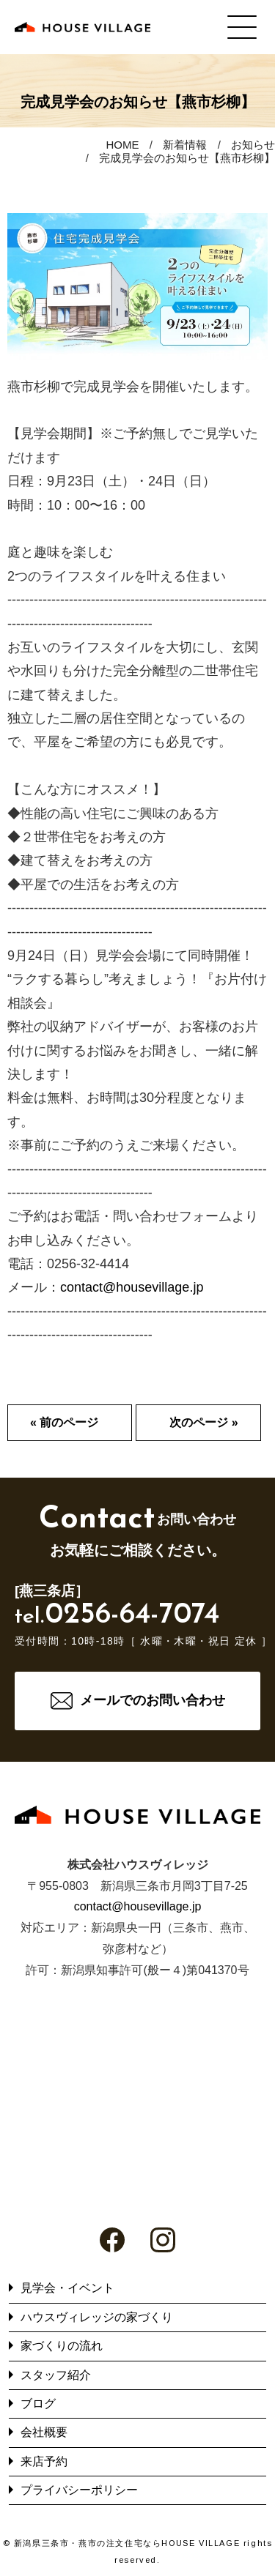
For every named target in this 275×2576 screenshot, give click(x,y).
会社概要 (44, 2432)
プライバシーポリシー (79, 2490)
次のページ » (203, 1422)
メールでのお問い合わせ (152, 1700)
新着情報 (185, 144)
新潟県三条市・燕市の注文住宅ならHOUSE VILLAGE (127, 2543)
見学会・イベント (67, 2288)
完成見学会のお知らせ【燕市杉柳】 (187, 158)
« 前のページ (64, 1422)
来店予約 (44, 2461)
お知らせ (253, 144)
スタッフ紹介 (56, 2375)
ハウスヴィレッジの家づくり (97, 2317)
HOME (122, 144)
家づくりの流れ (62, 2345)
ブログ (38, 2403)
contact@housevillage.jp (131, 1287)
